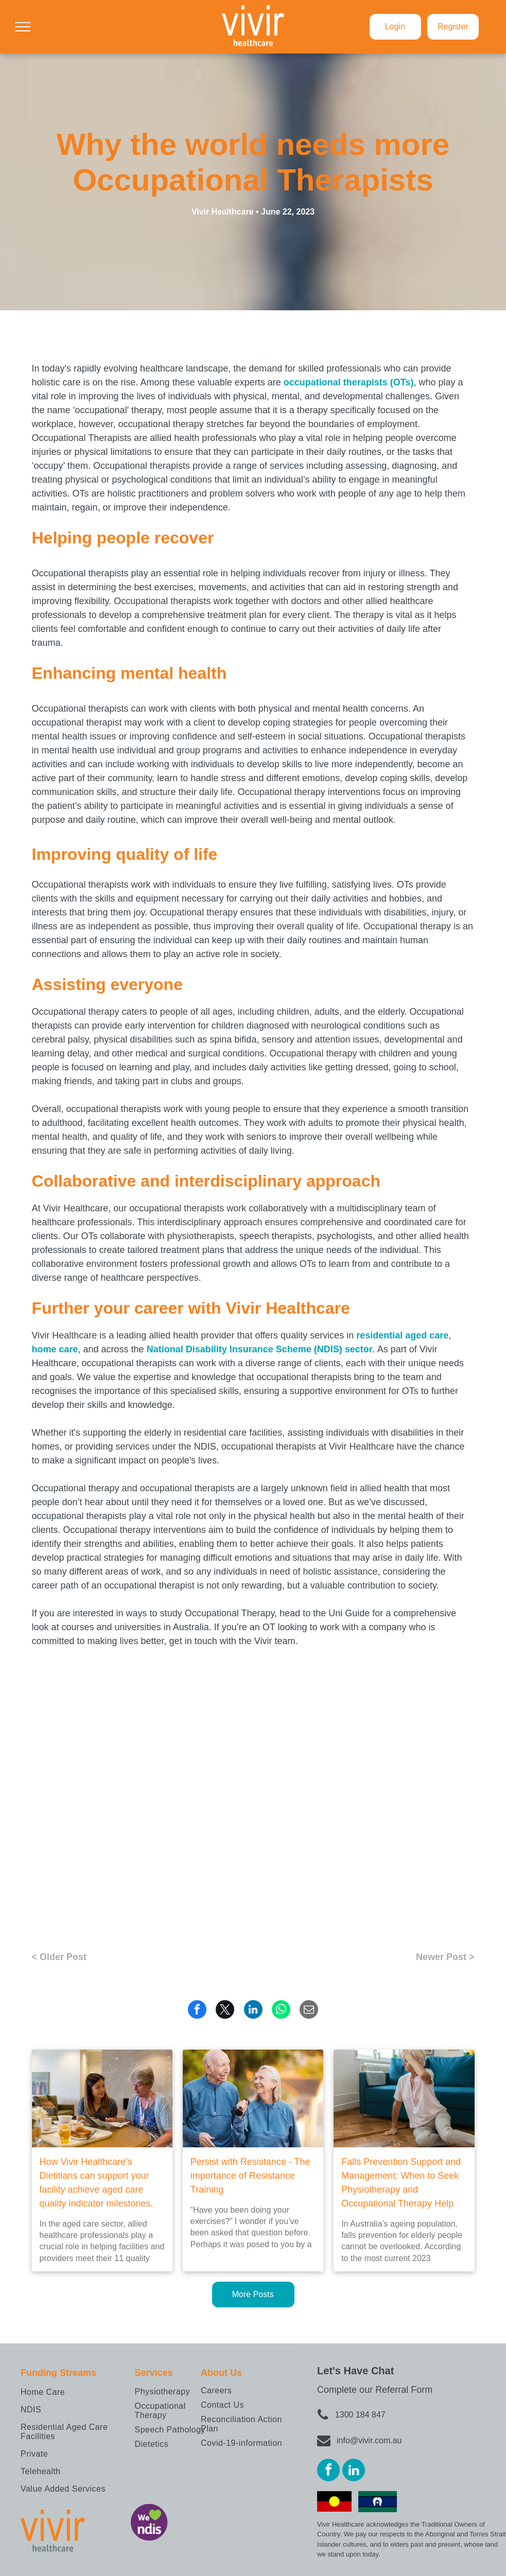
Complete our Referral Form (374, 2390)
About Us (221, 2373)
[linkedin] (353, 2471)
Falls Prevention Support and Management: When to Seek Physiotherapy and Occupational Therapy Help (401, 2183)
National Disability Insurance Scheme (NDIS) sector (260, 1349)
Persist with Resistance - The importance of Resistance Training (250, 2176)
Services (154, 2373)
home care (55, 1349)
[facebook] (328, 2471)
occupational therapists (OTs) (349, 382)
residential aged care (402, 1335)
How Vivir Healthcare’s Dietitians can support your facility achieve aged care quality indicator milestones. (96, 2183)
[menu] (22, 26)
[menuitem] (75, 2392)
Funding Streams (58, 2373)
